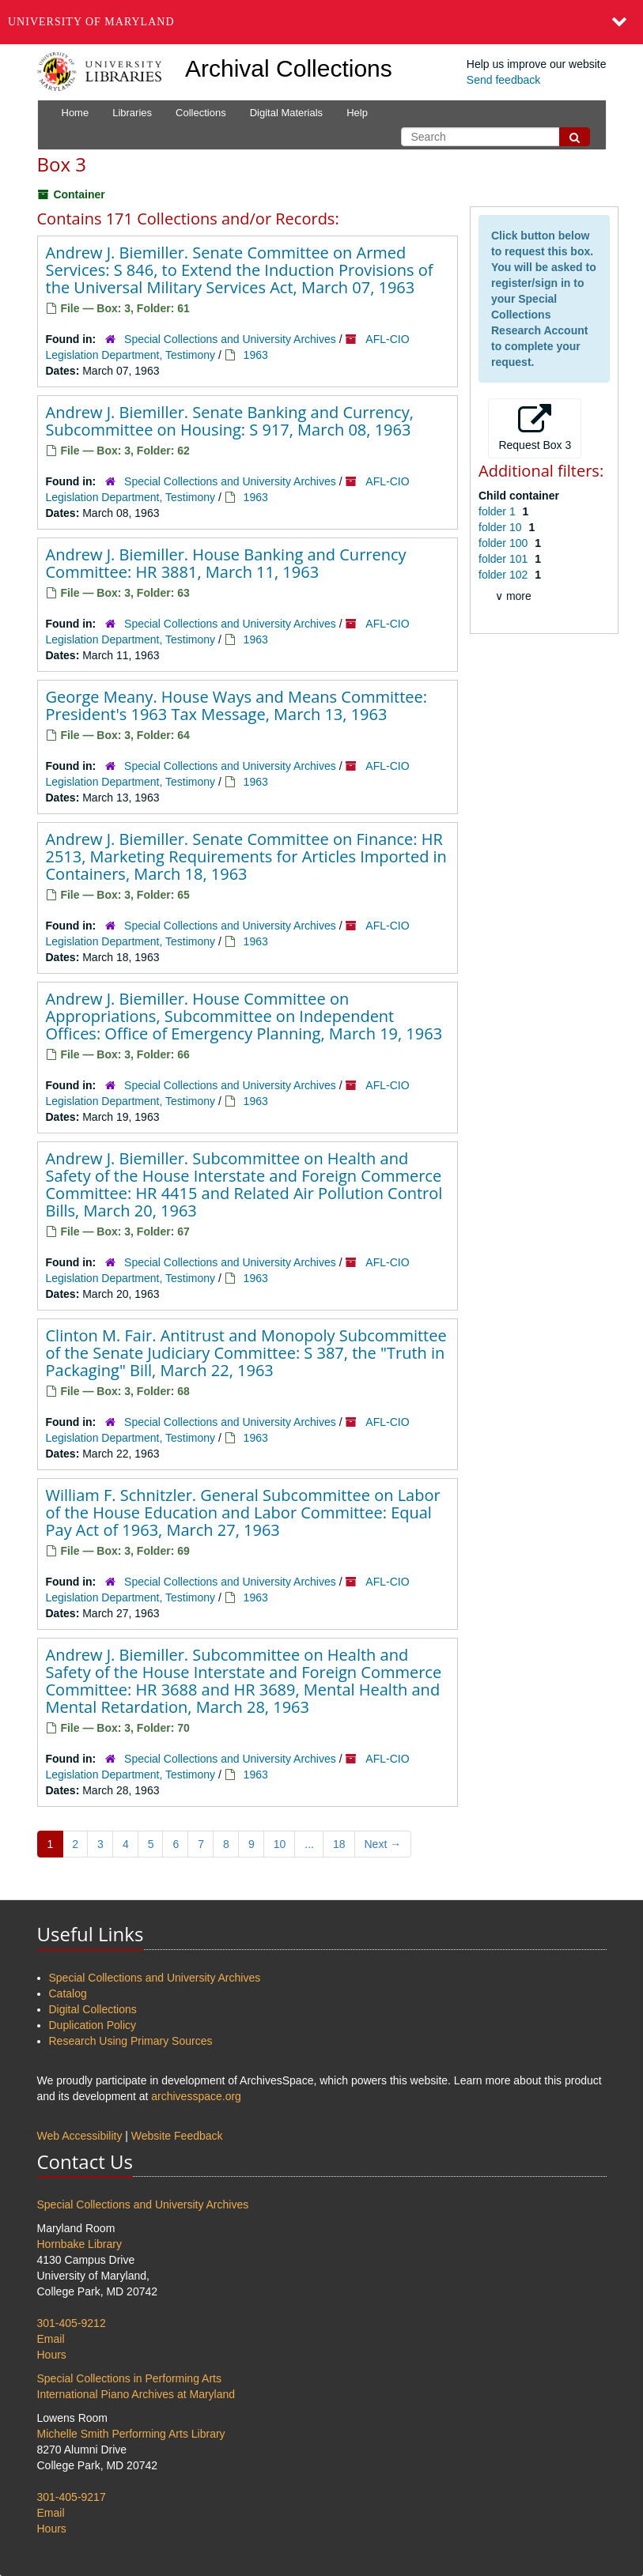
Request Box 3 (534, 427)
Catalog (68, 1993)
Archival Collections (288, 68)
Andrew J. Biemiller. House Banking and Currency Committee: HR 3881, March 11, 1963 (226, 563)
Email (51, 2339)
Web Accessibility (80, 2135)
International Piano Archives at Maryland (136, 2394)
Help (357, 113)
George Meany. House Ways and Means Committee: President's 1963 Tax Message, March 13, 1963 (236, 705)
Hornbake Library (79, 2244)
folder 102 (504, 574)
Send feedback (503, 80)
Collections (201, 113)
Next (383, 1844)
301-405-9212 (71, 2323)
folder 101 (504, 559)
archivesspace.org (196, 2096)
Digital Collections (93, 2009)
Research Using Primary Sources (131, 2041)
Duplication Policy (93, 2025)
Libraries (132, 113)
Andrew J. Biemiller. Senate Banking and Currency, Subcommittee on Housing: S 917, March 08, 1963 (230, 421)
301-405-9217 (71, 2497)
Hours (51, 2354)
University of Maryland (91, 22)
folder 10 (501, 527)
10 (280, 1844)
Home (75, 113)
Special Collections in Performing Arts (129, 2378)
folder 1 (498, 511)
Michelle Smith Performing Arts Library (131, 2433)
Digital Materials (286, 113)
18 (339, 1844)
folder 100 (504, 543)
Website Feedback (177, 2135)
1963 (256, 355)
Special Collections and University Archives (230, 339)
